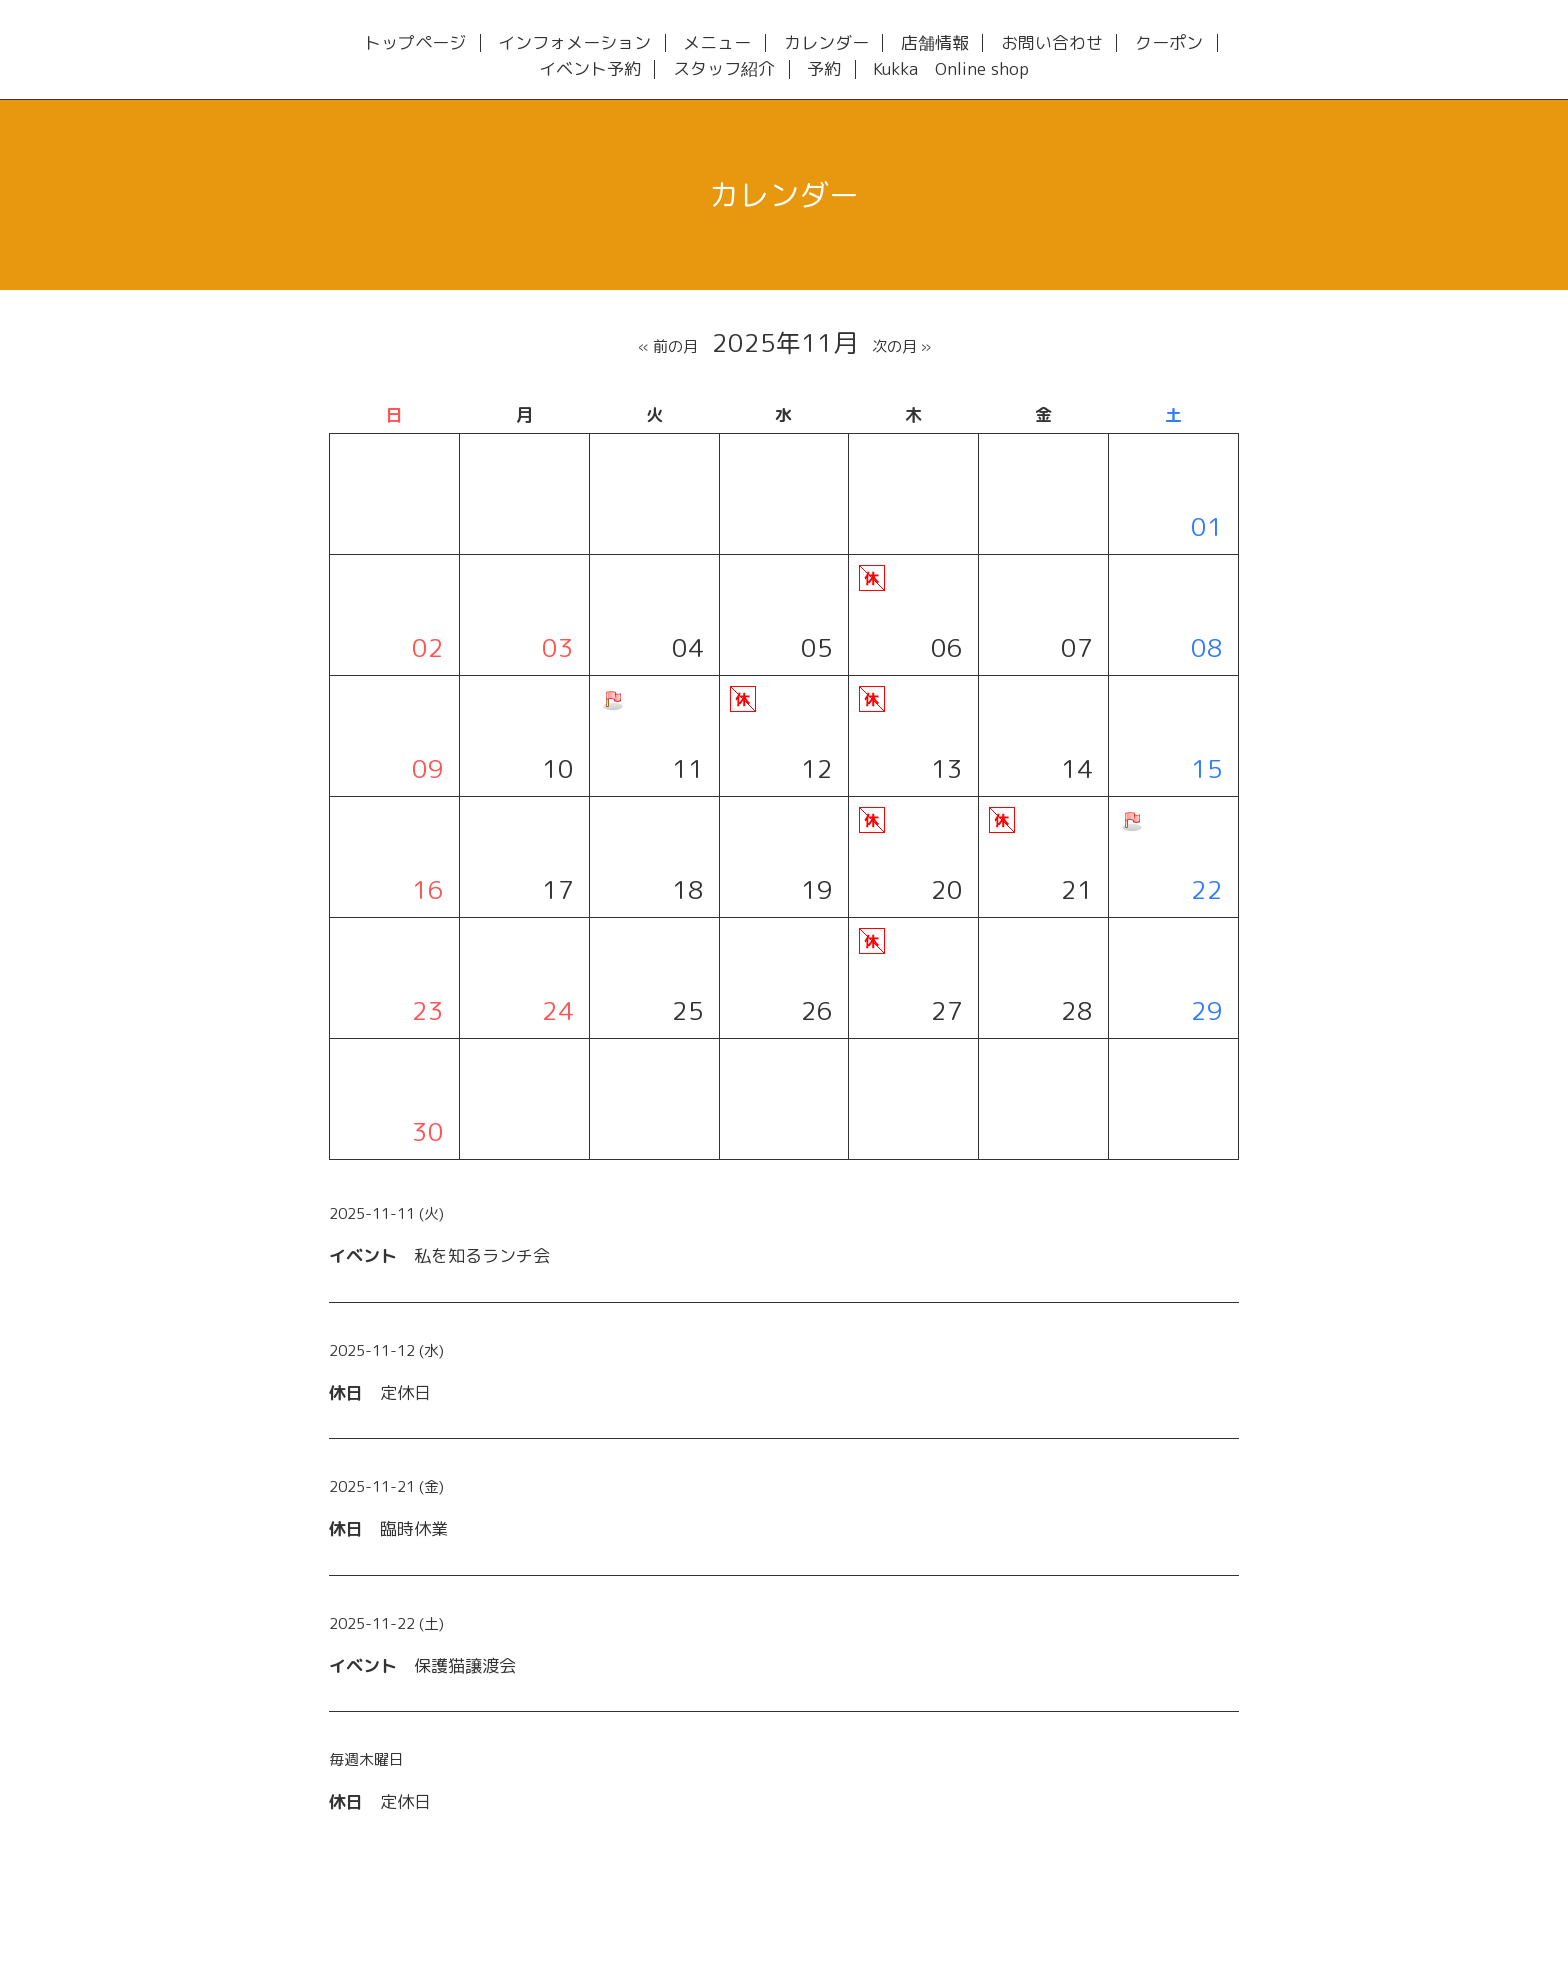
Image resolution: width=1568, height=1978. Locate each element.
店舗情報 (935, 43)
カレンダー (826, 43)
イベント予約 (590, 69)
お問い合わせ (1052, 43)
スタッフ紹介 (724, 69)
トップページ (415, 43)
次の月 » (901, 346)
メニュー (717, 43)
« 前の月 (668, 346)
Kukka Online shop (951, 69)
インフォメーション (574, 43)
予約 (824, 69)
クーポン (1169, 43)
